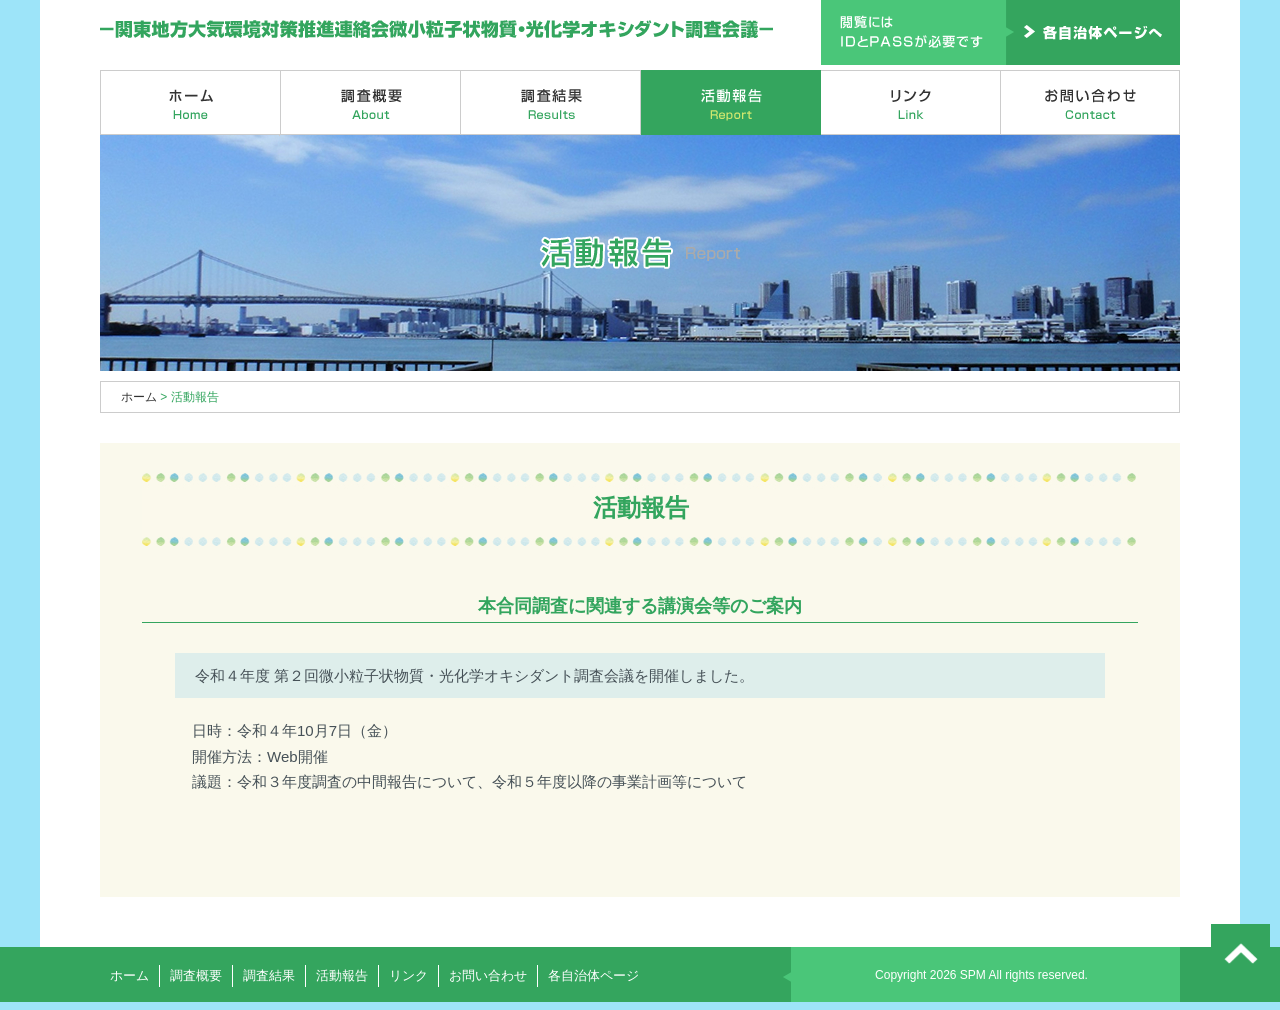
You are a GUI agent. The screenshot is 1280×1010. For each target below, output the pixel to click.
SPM (973, 975)
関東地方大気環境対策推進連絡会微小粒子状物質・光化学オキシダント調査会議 (437, 30)
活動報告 (731, 102)
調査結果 (551, 102)
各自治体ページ (593, 975)
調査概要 (371, 102)
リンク (911, 102)
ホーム (190, 102)
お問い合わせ (1090, 102)
